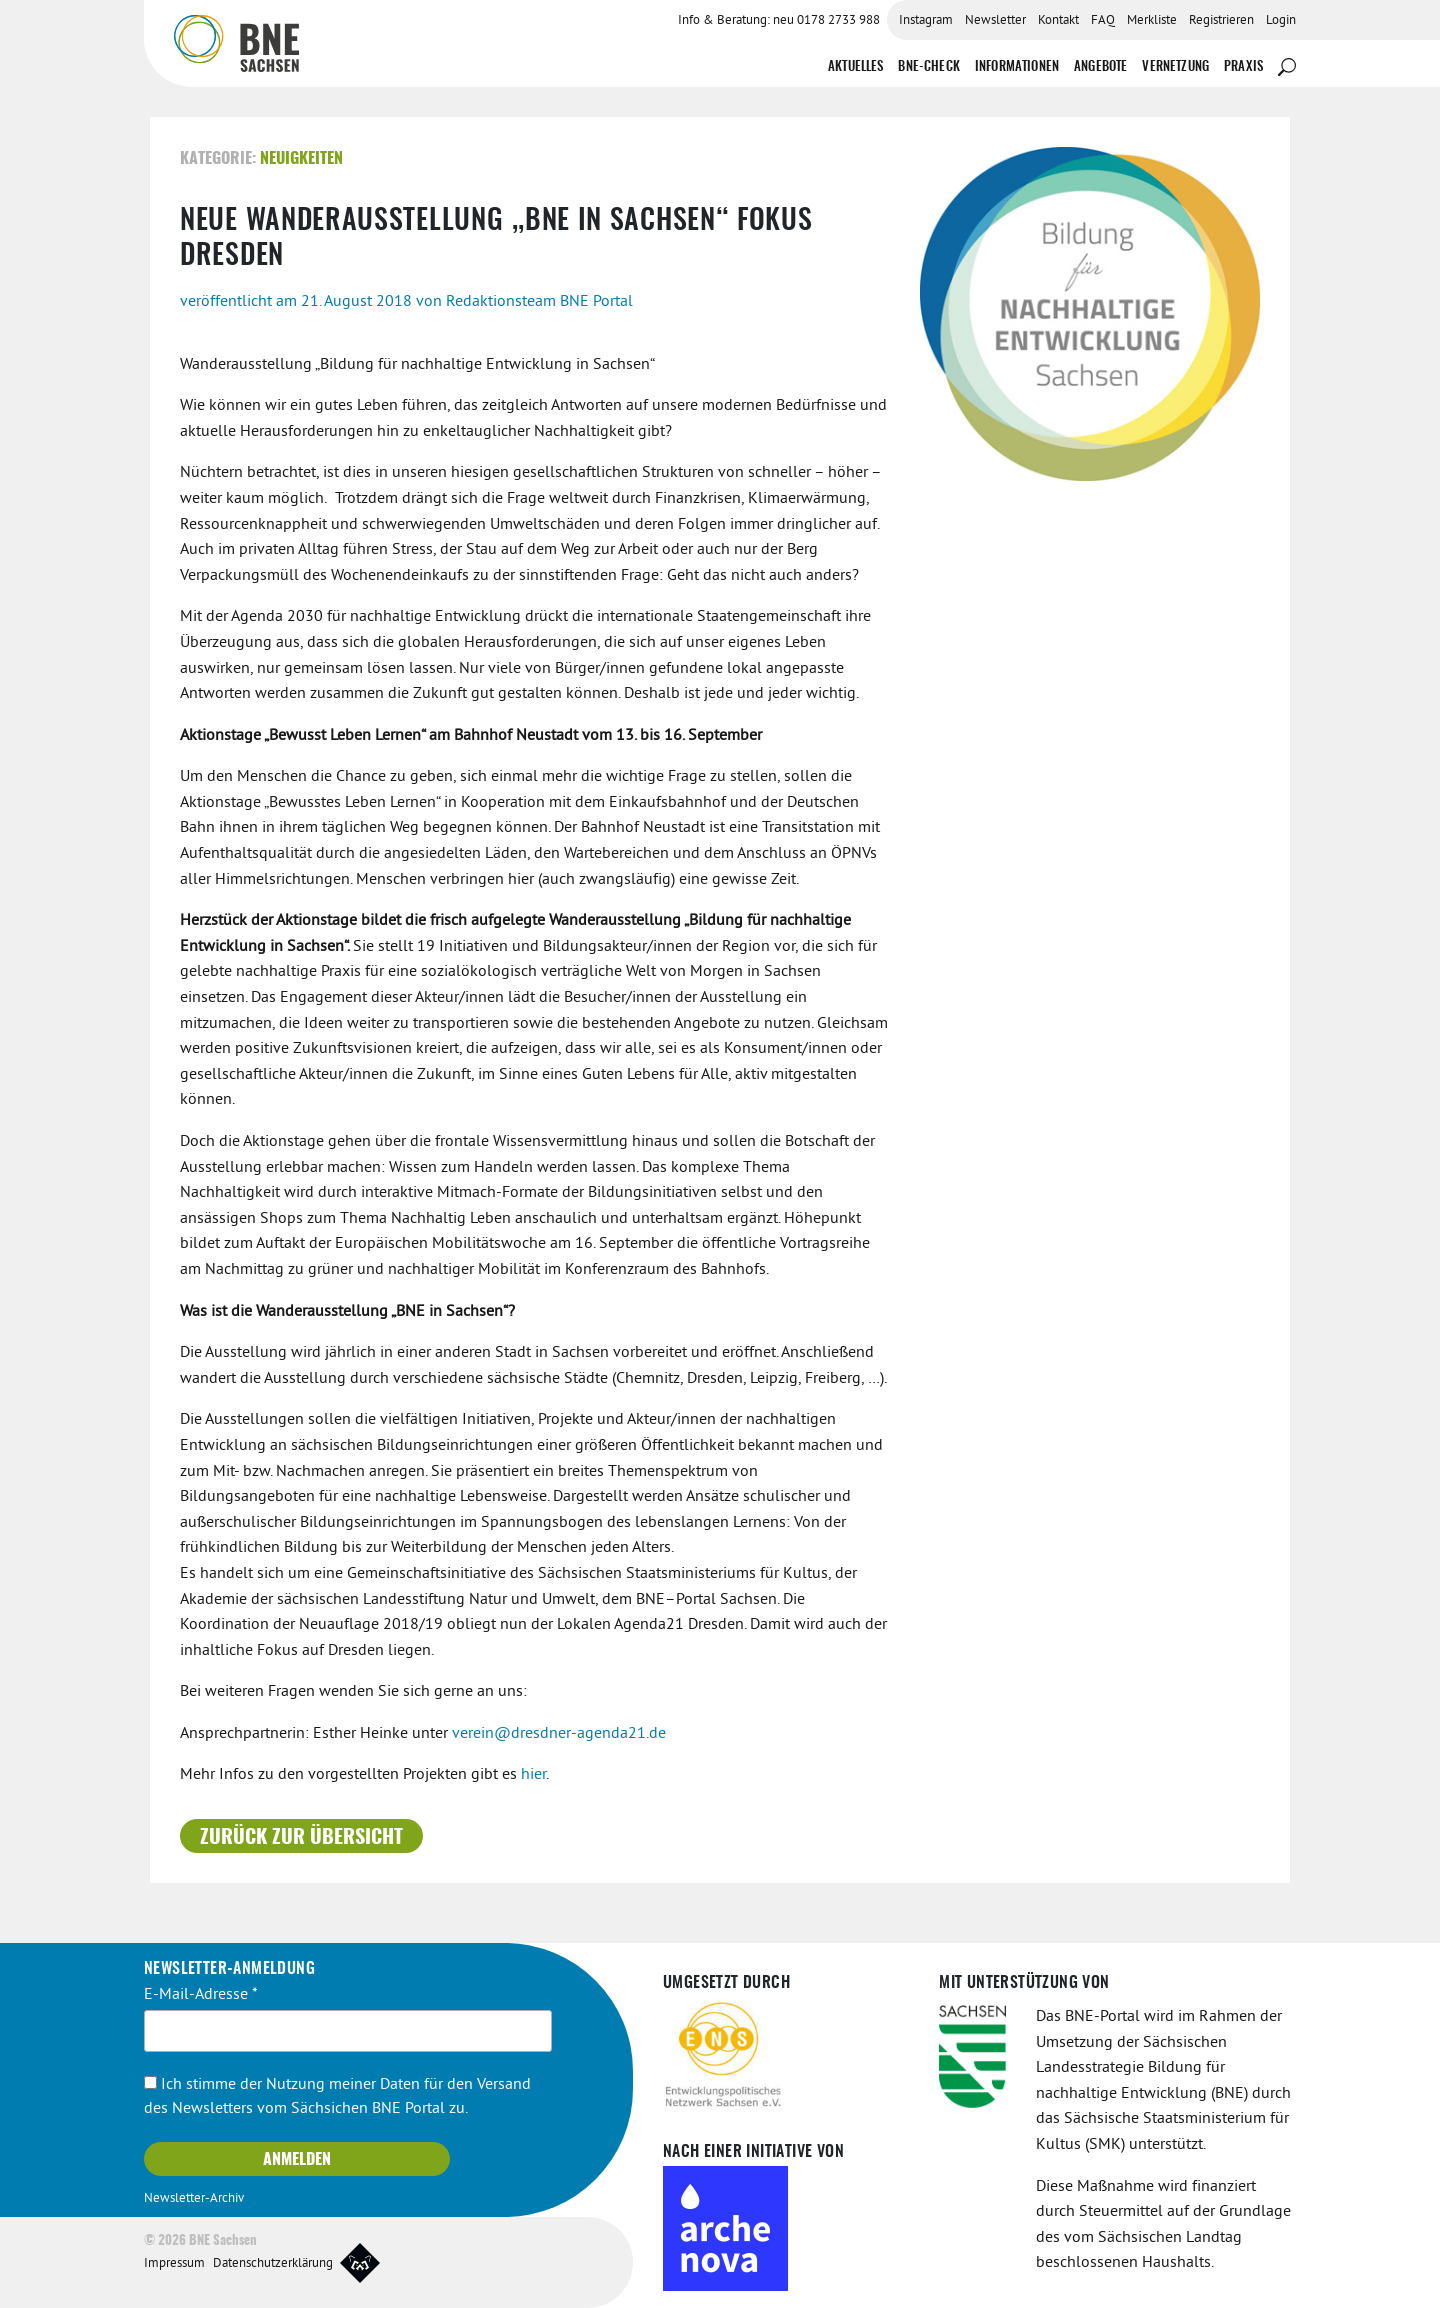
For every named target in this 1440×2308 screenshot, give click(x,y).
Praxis (1243, 67)
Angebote (1100, 67)
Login (1281, 21)
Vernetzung (1175, 67)
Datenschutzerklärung (273, 2264)
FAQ (1103, 21)
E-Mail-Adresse (201, 1995)
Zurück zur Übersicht (301, 1838)
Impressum (174, 2264)
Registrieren (1221, 21)
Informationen (1017, 67)
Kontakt (1058, 21)
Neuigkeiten (301, 159)
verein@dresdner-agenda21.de (559, 1734)
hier (533, 1775)
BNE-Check (928, 67)
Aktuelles (855, 67)
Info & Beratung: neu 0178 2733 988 (779, 21)
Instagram (926, 21)
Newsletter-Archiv (194, 2199)
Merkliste (1152, 21)
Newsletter (995, 21)
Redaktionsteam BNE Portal (539, 302)
